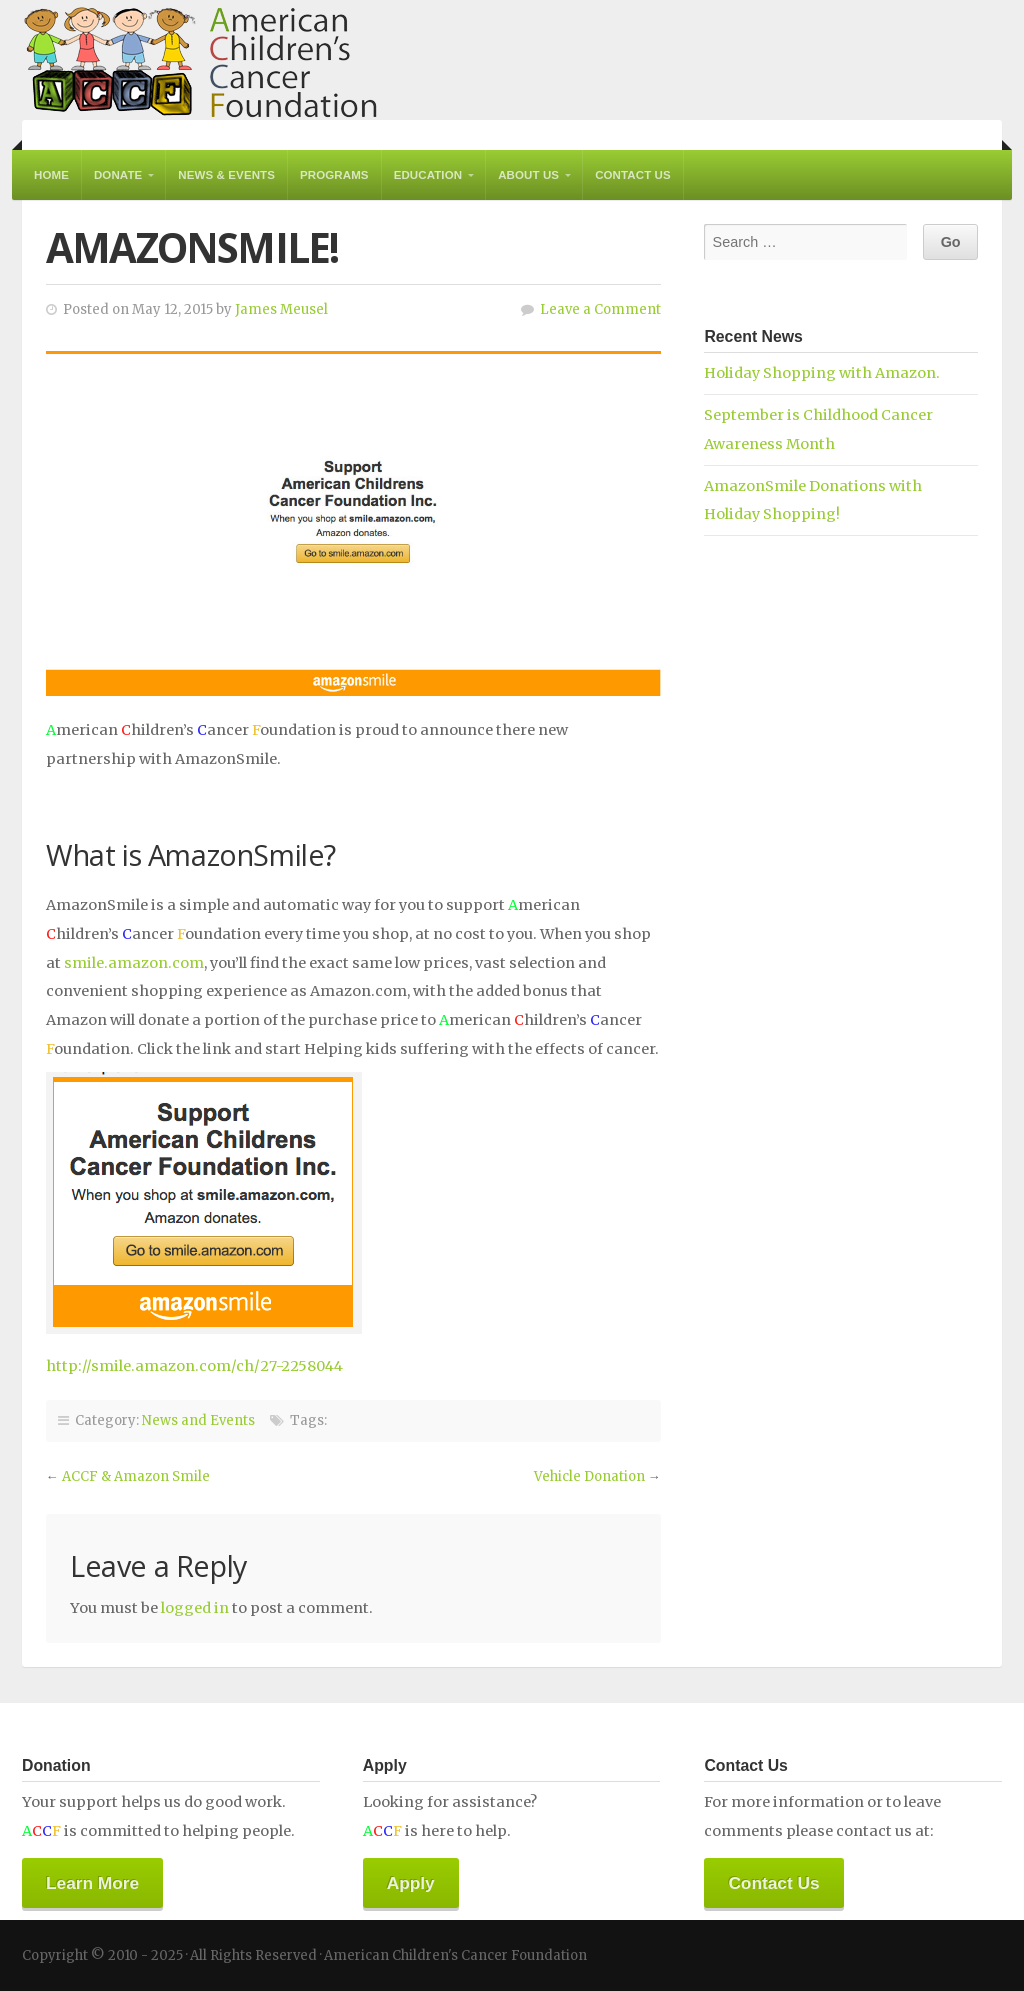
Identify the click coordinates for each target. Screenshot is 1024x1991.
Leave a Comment (600, 309)
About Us (528, 175)
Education (428, 175)
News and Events (198, 1420)
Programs (334, 175)
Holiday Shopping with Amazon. (822, 373)
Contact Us (633, 175)
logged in (195, 1608)
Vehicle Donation (589, 1476)
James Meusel (281, 309)
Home (51, 175)
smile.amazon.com (134, 963)
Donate (118, 175)
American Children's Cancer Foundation (200, 60)
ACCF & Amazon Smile (136, 1476)
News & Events (226, 175)
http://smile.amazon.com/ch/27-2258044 (194, 1366)
